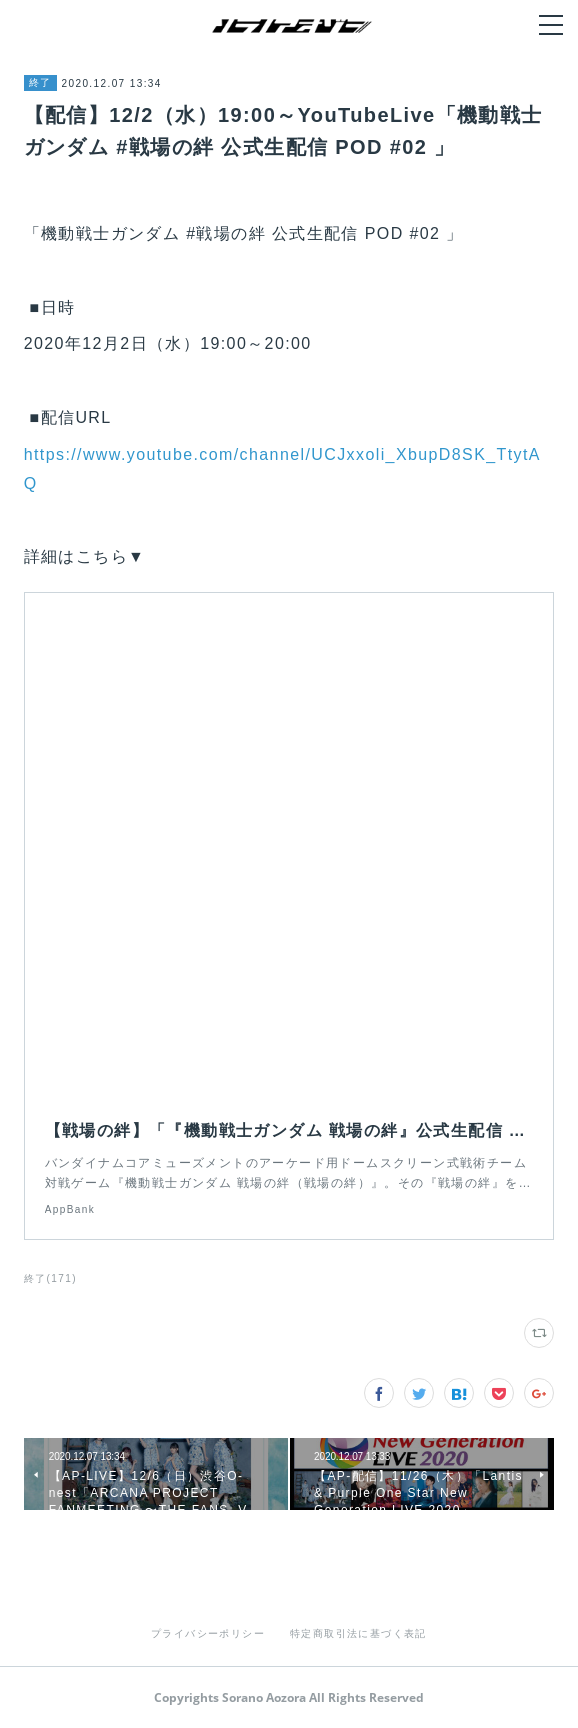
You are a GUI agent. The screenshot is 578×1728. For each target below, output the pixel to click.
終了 (40, 82)
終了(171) (50, 1278)
